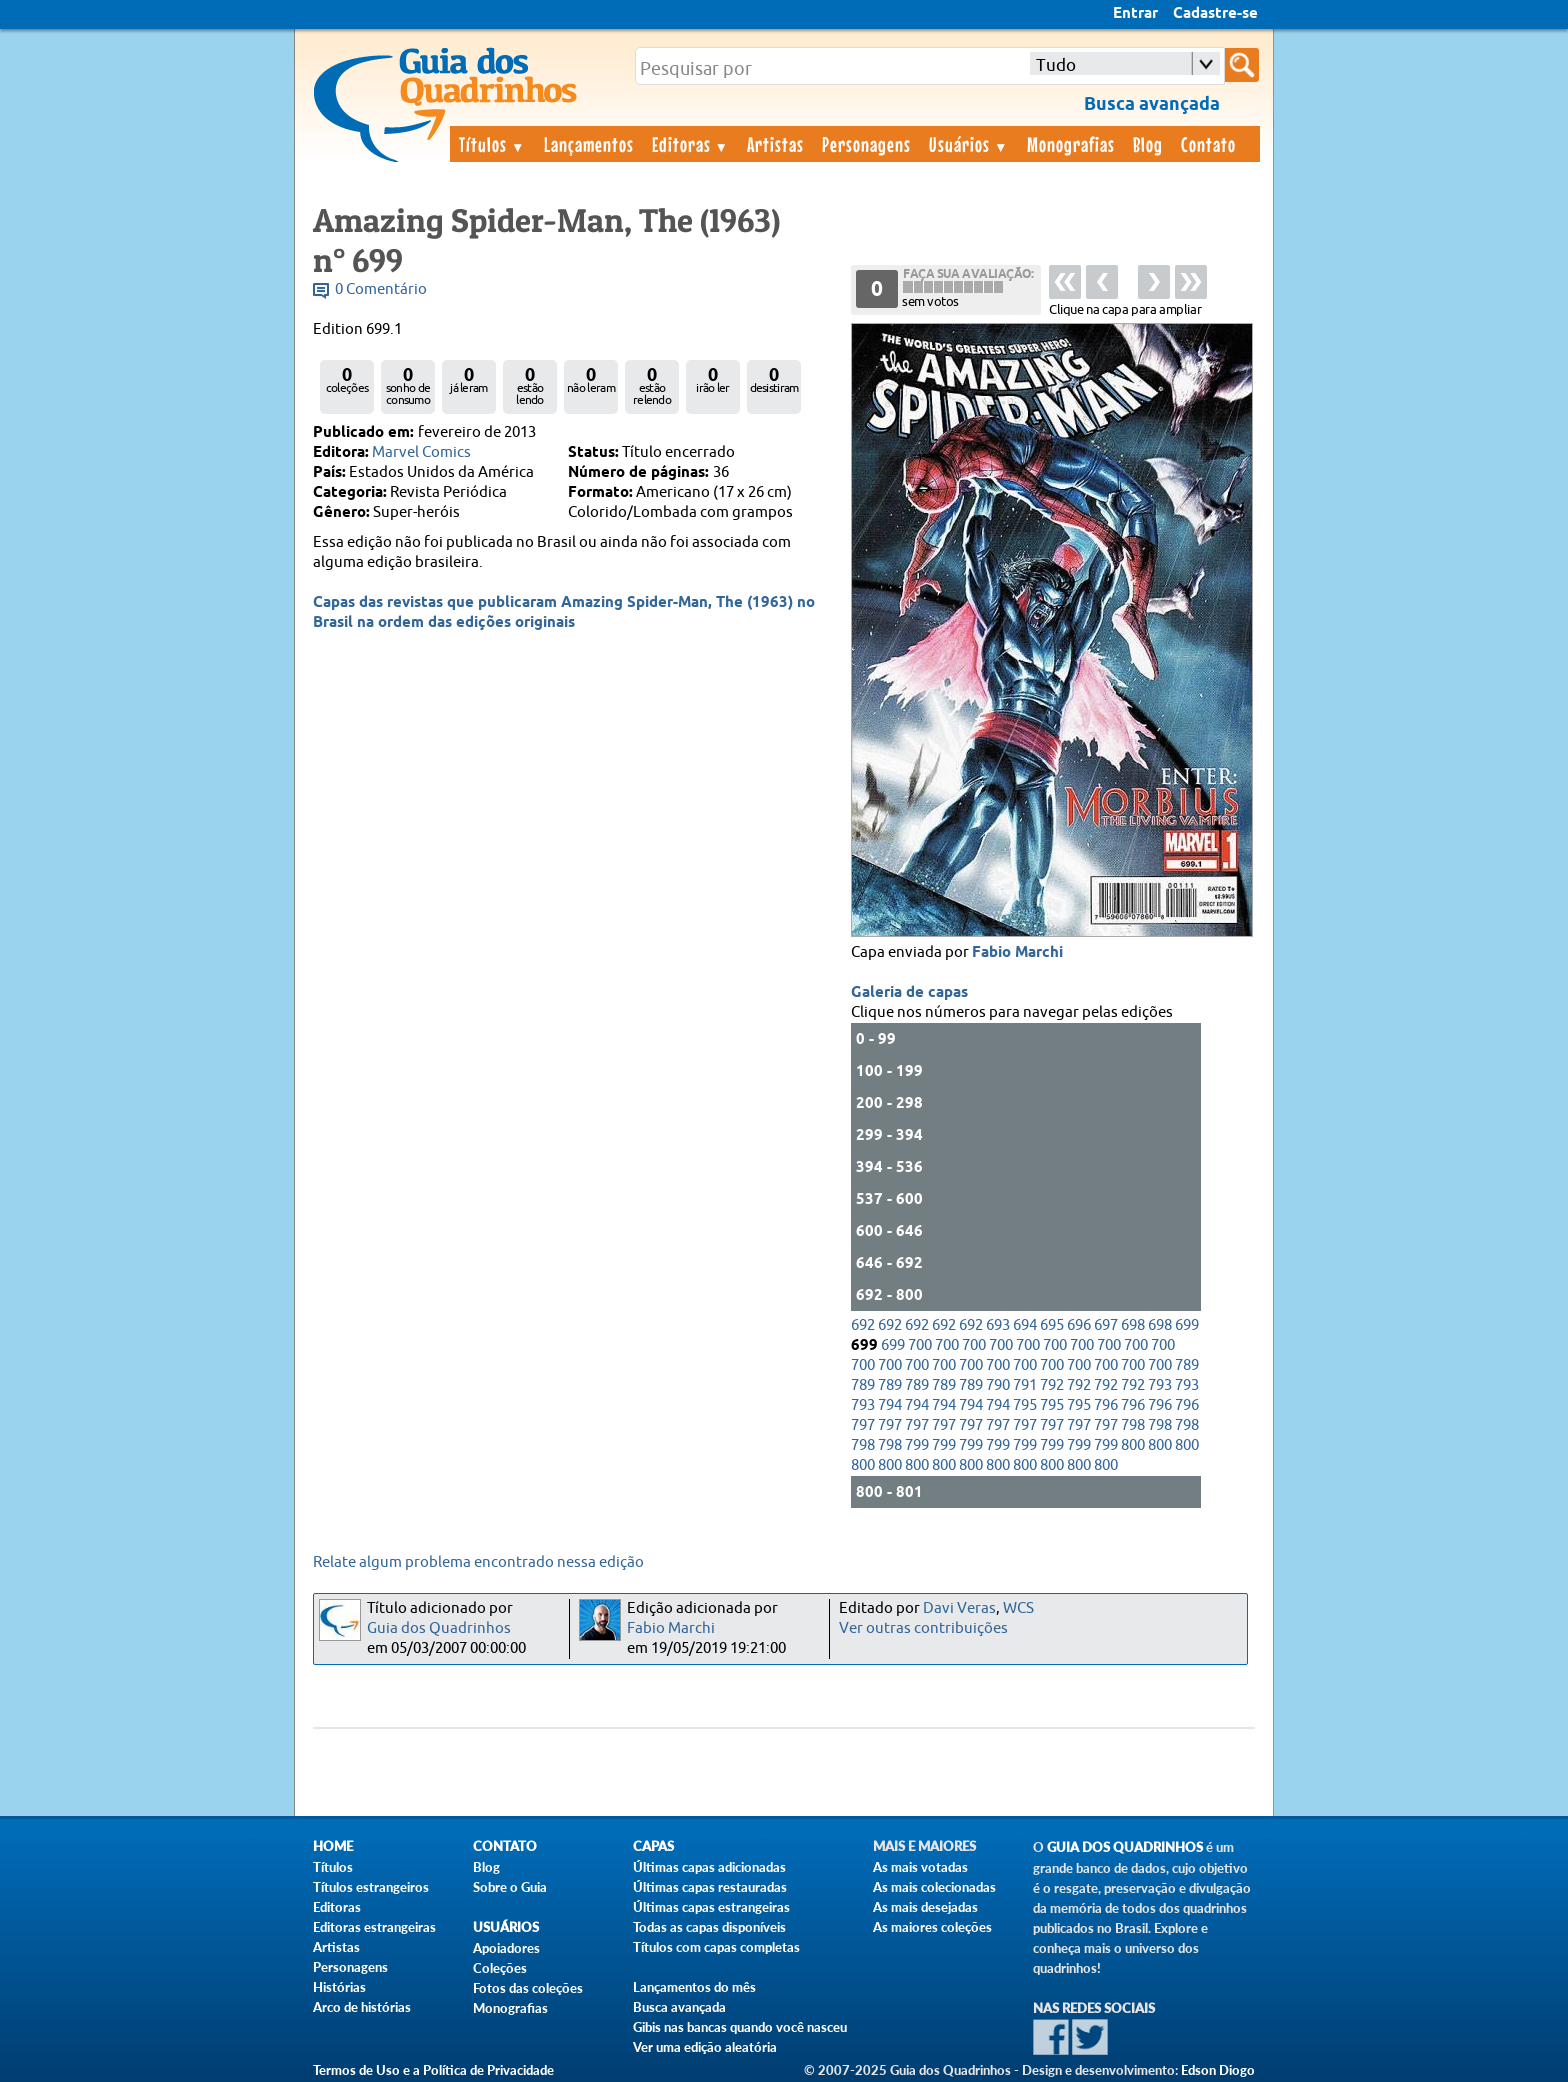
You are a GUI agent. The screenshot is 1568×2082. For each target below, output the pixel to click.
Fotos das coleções (528, 1988)
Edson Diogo (1218, 2070)
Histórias (339, 1987)
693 (998, 1325)
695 (1052, 1325)
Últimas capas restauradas (710, 1887)
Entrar (1135, 14)
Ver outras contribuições (923, 1628)
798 (1133, 1425)
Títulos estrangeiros (371, 1887)
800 (1133, 1445)
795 (1025, 1405)
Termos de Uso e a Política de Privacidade (433, 2070)
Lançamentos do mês (694, 1987)
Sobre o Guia (510, 1887)
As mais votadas (920, 1867)
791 (1025, 1385)
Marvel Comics (421, 452)
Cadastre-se (1215, 14)
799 (917, 1445)
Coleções (500, 1968)
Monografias (1071, 144)
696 (1079, 1325)
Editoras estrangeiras (374, 1927)
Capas (653, 1846)
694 (1025, 1325)
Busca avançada (679, 2007)
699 (1187, 1325)
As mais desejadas (925, 1907)
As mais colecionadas (934, 1887)
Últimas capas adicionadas (709, 1867)
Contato (1208, 144)
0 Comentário (381, 289)
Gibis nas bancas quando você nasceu (740, 2027)
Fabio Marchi (1017, 953)
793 (1160, 1385)
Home (333, 1846)
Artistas (775, 144)
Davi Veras (959, 1608)
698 (1133, 1325)
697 (1106, 1325)
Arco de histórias (362, 2007)
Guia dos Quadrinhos (439, 1628)
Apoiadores (506, 1948)
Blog (1148, 144)
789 (1187, 1365)
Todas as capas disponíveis (709, 1927)
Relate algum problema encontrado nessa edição (478, 1562)
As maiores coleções (932, 1927)
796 (1106, 1405)
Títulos (492, 144)
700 (920, 1345)
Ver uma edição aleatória (705, 2047)
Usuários (969, 144)
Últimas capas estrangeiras (711, 1907)
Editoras (691, 144)
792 (1052, 1385)
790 (998, 1385)
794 (890, 1405)
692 (863, 1325)
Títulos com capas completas (716, 1947)
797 (863, 1425)
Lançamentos (589, 144)
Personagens (866, 144)
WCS (1018, 1608)
